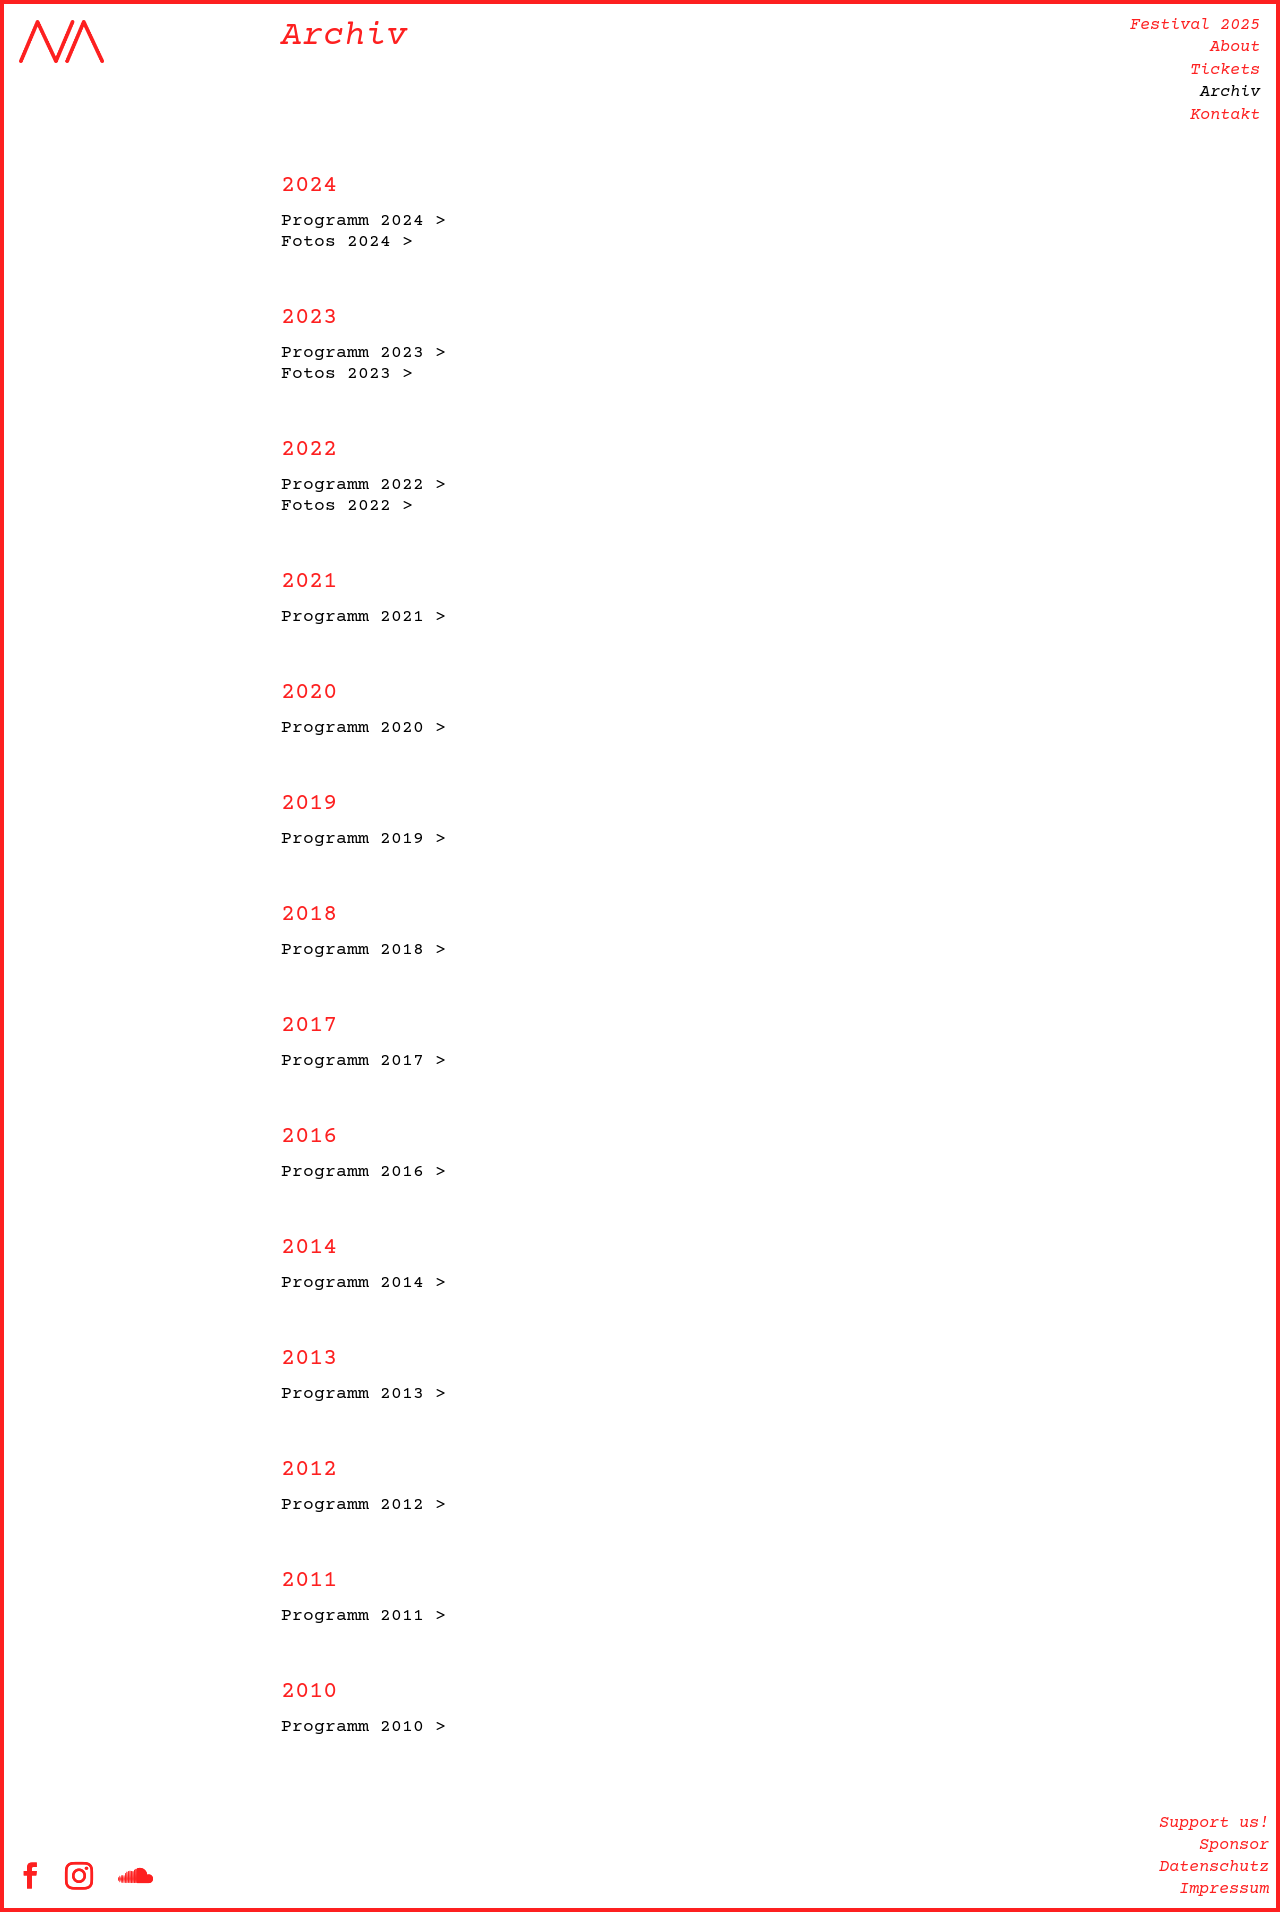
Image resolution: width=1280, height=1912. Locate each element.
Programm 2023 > (363, 353)
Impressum (1224, 1889)
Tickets (1225, 70)
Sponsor (1234, 1845)
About (1235, 47)
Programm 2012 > (363, 1505)
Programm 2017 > (363, 1061)
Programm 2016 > (363, 1172)
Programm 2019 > (363, 839)
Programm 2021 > (363, 617)
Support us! (1214, 1823)
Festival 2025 (1195, 25)
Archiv (1230, 92)
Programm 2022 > (363, 485)
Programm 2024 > (363, 221)
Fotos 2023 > (347, 374)
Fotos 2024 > (347, 242)
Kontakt (1225, 115)
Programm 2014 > (363, 1283)
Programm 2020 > (363, 728)
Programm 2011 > (363, 1616)
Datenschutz (1214, 1867)
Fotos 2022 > (347, 506)
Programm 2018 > (363, 950)
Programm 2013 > (363, 1394)
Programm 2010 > (363, 1727)
